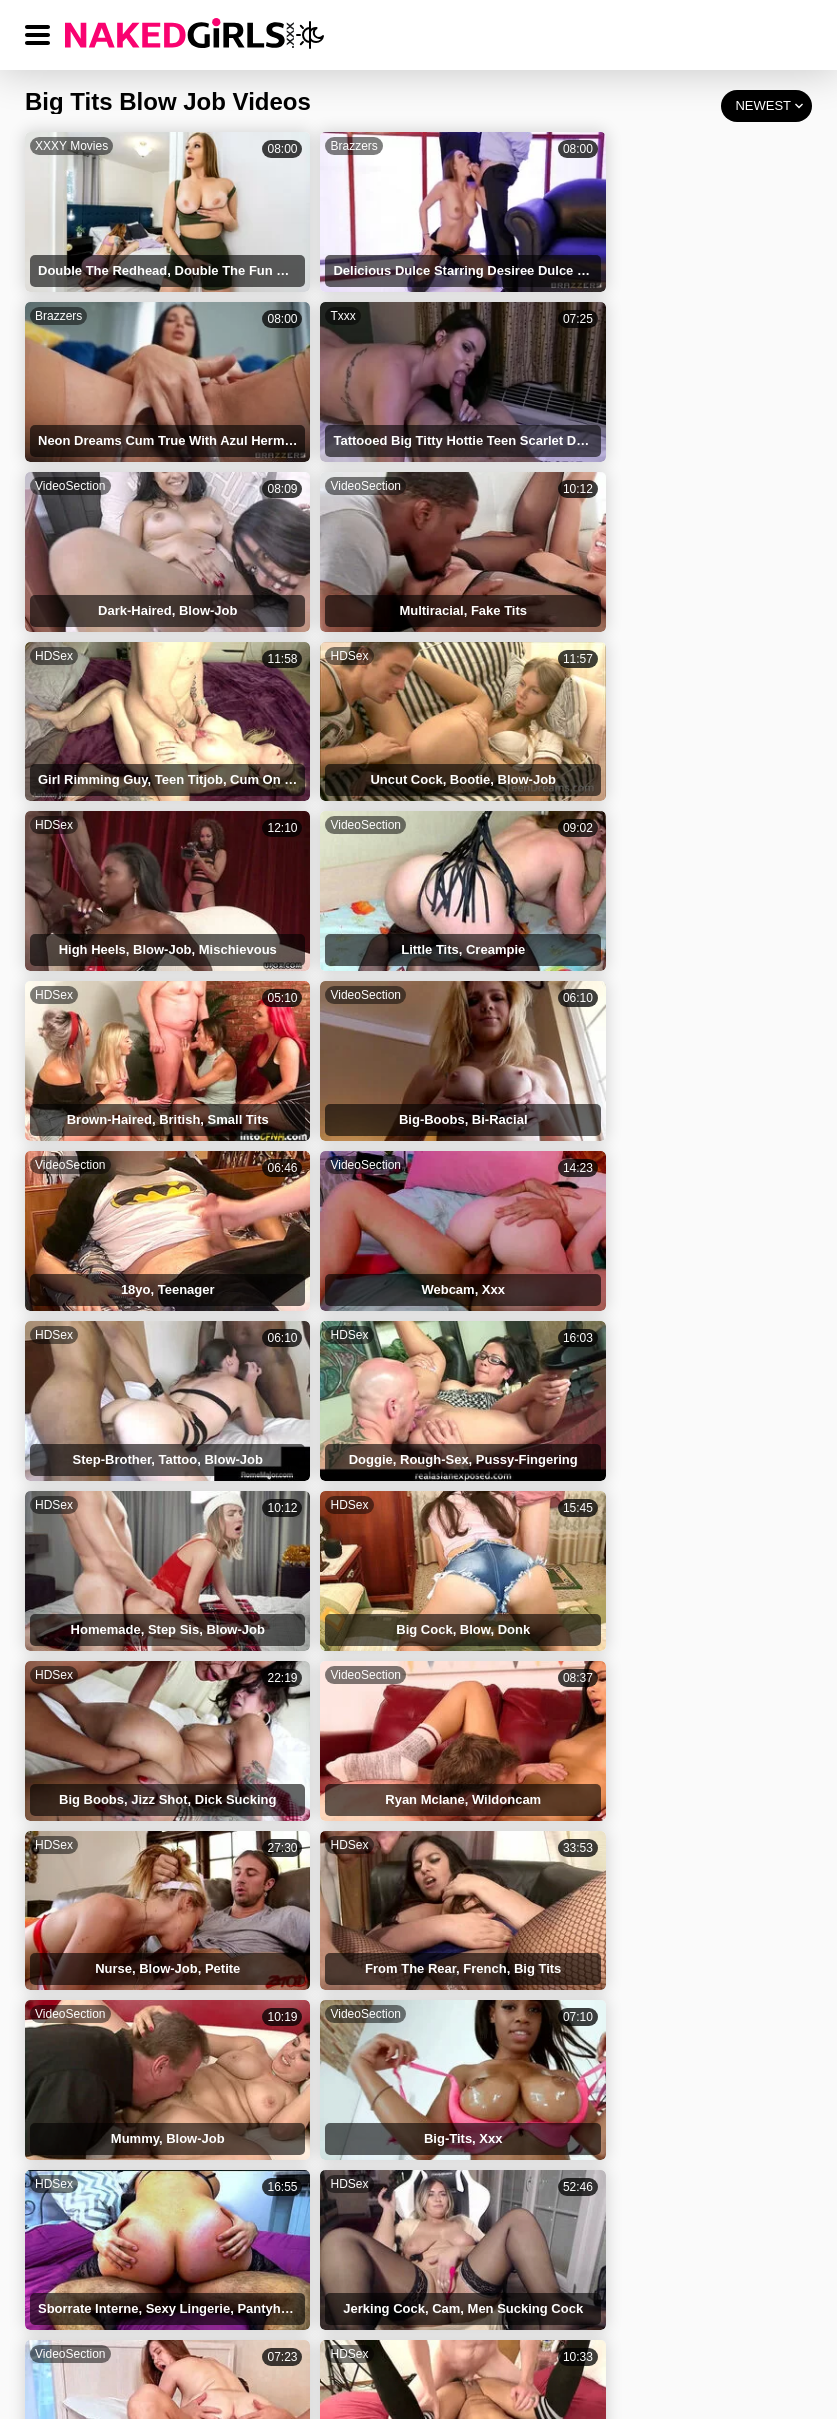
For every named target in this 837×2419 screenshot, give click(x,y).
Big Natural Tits (361, 1969)
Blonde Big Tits (360, 2011)
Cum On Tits (604, 1759)
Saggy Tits (346, 2053)
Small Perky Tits (616, 2095)
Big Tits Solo (100, 2011)
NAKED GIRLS (129, 2304)
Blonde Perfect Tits (120, 2053)
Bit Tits (588, 2053)
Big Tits (336, 1759)
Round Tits (347, 1801)
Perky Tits (92, 2095)
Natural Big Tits (361, 1927)
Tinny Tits (91, 1969)
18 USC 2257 (591, 2304)
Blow (581, 1843)
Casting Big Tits (615, 1969)
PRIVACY (366, 2304)
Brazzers (324, 146)
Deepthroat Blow (364, 2095)
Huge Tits (90, 1801)
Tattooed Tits (353, 1843)
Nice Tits (593, 1927)
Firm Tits (88, 1885)
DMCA (472, 2304)
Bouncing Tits (609, 2011)
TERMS (256, 2304)
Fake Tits (89, 1759)
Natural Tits (601, 1885)
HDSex (54, 452)
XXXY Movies (71, 146)
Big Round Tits (612, 1801)
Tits (72, 1843)
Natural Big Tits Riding (383, 2137)
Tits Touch (93, 1927)
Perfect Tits (348, 1885)
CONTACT (721, 2304)
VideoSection (336, 299)
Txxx (47, 299)
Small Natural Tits (116, 2137)
